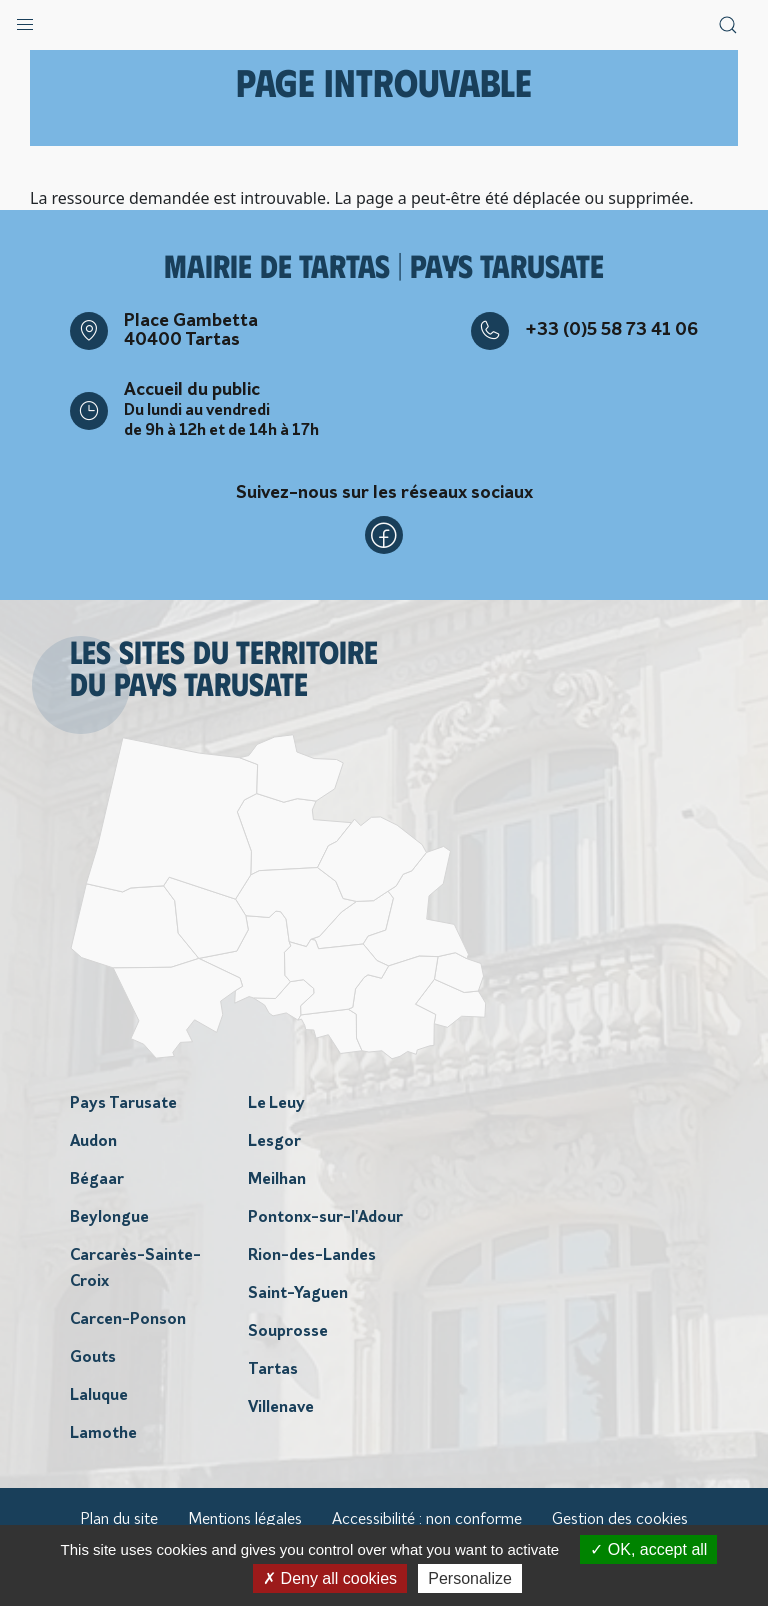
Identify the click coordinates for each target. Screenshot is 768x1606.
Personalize (470, 1578)
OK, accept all (648, 1549)
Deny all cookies (330, 1578)
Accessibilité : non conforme (427, 1520)
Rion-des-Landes (312, 1256)
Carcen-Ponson (128, 1320)
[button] (25, 20)
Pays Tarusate (123, 1104)
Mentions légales (245, 1520)
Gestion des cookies (620, 1520)
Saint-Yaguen (298, 1294)
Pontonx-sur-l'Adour (325, 1218)
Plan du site (119, 1520)
